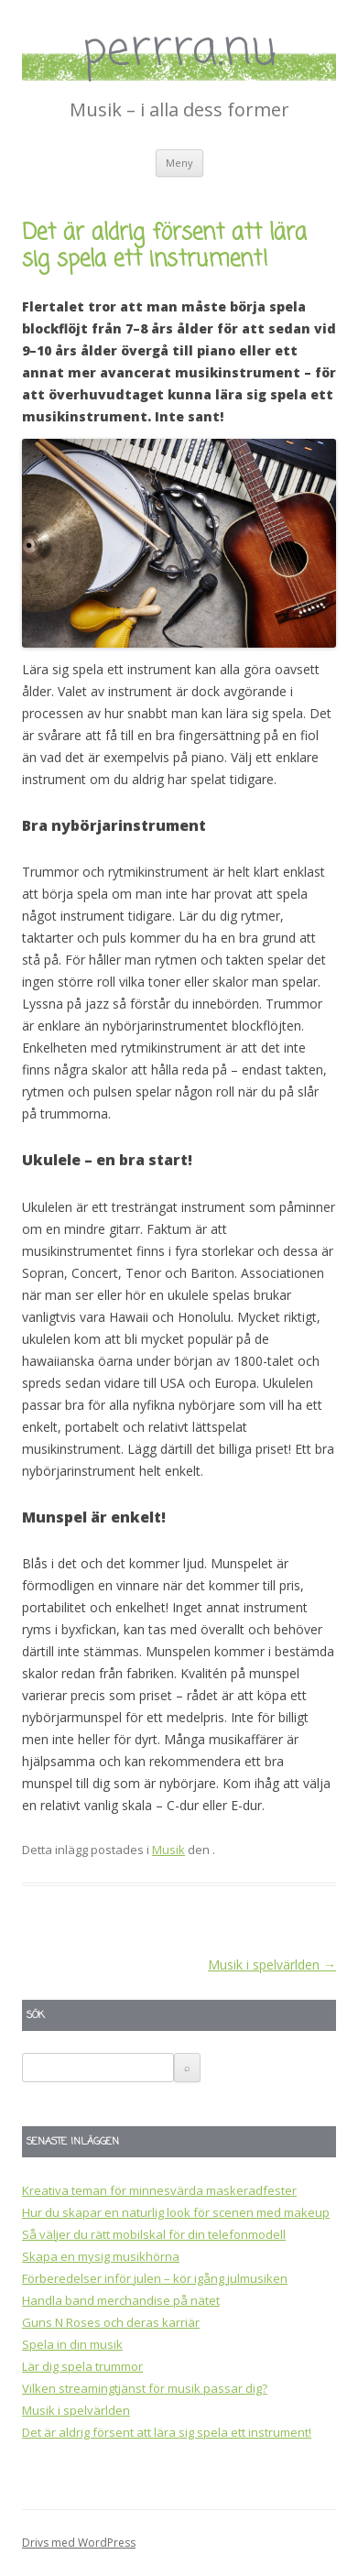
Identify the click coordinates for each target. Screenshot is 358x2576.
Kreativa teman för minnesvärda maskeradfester (159, 2190)
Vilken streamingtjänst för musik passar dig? (144, 2388)
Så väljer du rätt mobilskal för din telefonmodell (154, 2234)
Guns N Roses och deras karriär (111, 2322)
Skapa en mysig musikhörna (100, 2256)
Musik (168, 1849)
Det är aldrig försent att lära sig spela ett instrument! (166, 2432)
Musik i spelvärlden (272, 1964)
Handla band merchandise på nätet (121, 2300)
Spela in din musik (72, 2344)
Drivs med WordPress (79, 2542)
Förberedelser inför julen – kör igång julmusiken (154, 2278)
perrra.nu (179, 51)
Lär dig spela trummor (82, 2366)
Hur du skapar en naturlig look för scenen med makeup (176, 2212)
